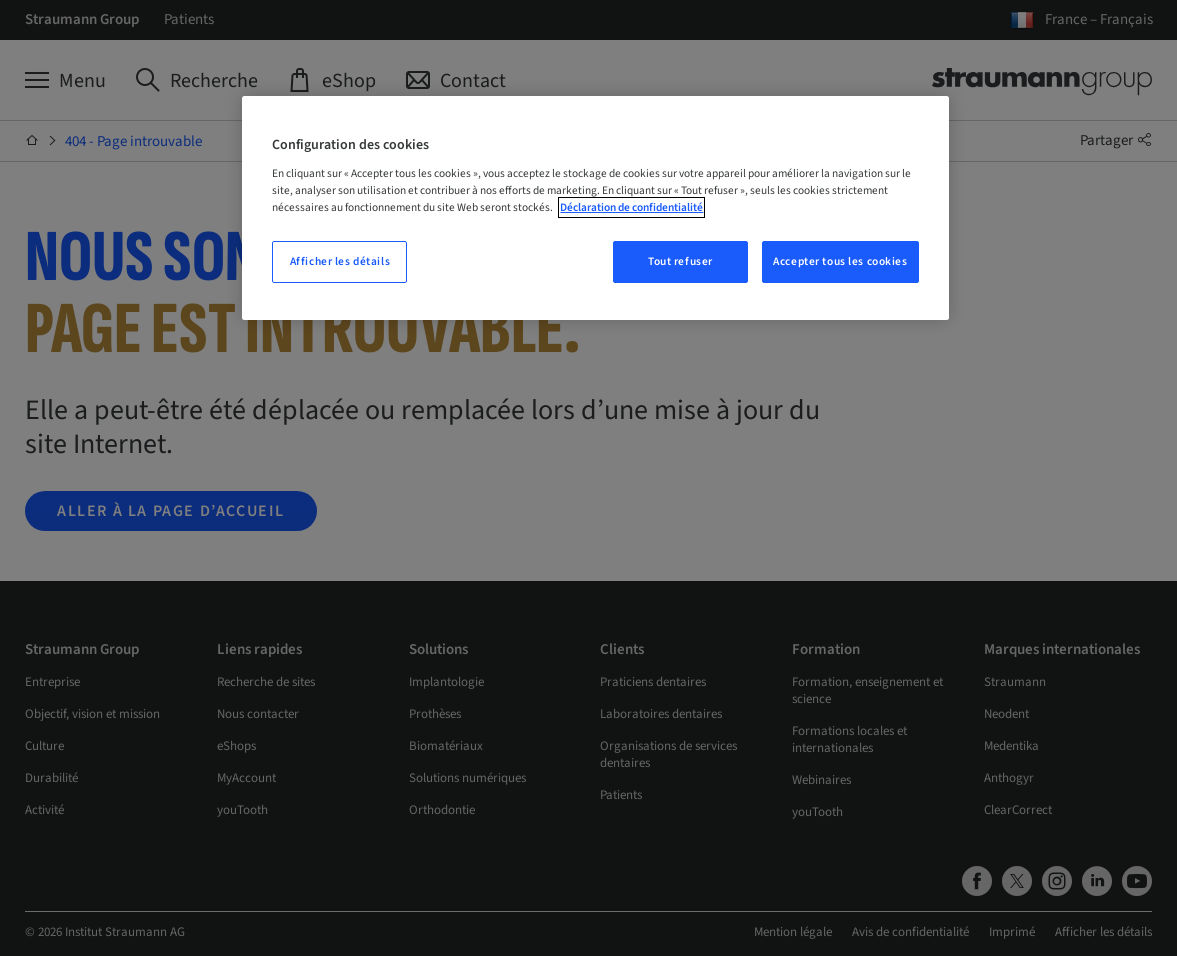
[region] (595, 208)
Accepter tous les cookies (840, 261)
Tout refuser (680, 261)
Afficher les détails (340, 261)
